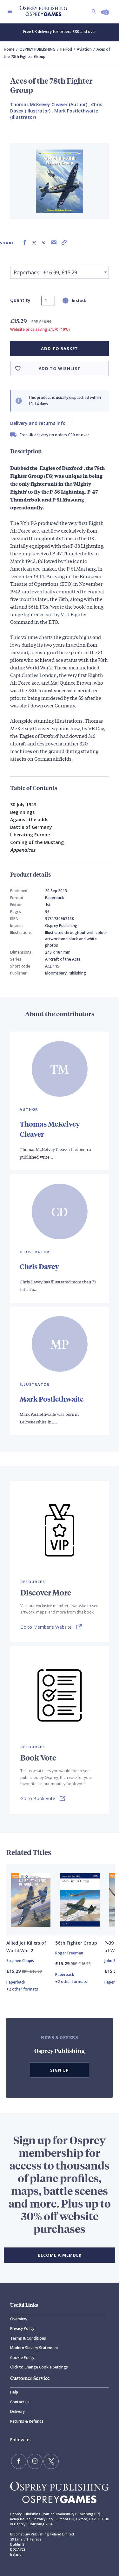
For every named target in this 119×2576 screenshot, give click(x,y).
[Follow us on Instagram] (35, 2461)
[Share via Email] (54, 242)
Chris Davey (39, 1266)
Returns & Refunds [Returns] (26, 2421)
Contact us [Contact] (20, 2402)
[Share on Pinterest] (43, 242)
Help (14, 2392)
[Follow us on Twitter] (51, 2461)
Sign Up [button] (59, 2070)
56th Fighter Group (76, 1943)
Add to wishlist (60, 368)
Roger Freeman (69, 1953)
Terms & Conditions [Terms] (28, 2338)
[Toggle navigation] (10, 11)
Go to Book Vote (37, 1798)
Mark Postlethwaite (51, 1398)
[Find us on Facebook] (18, 2461)
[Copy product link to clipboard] (64, 242)
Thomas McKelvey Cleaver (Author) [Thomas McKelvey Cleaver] (48, 104)
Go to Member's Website (46, 1627)
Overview (18, 2319)
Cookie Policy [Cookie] (22, 2357)
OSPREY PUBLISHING (37, 49)
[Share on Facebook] (24, 242)
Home (9, 49)
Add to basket (59, 348)
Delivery (17, 2411)
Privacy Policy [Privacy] (22, 2328)
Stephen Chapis (20, 1960)
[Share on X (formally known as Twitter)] (34, 242)
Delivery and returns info (38, 423)
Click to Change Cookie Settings (39, 2367)
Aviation (84, 49)
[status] (48, 300)
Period (66, 49)
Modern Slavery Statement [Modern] (34, 2347)
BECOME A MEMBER (60, 2255)
